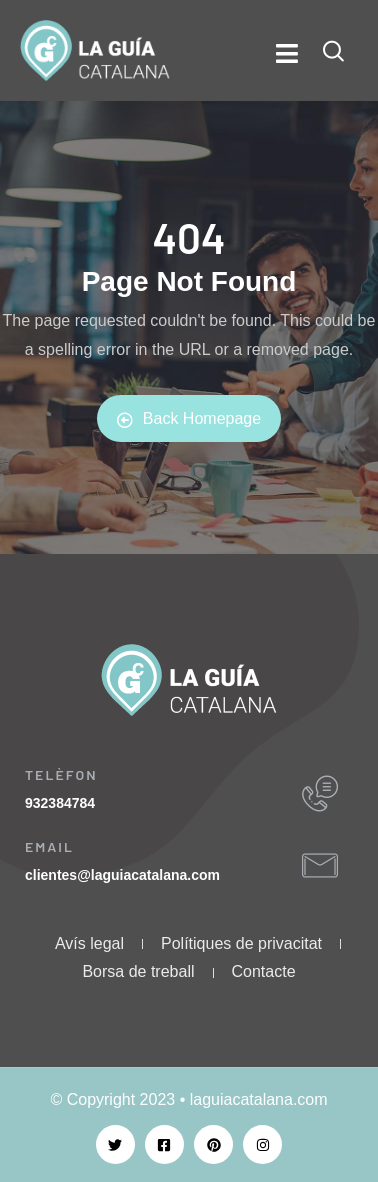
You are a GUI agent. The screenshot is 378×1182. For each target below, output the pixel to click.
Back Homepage (189, 419)
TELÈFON (61, 774)
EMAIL (49, 846)
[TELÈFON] (320, 794)
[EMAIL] (320, 866)
